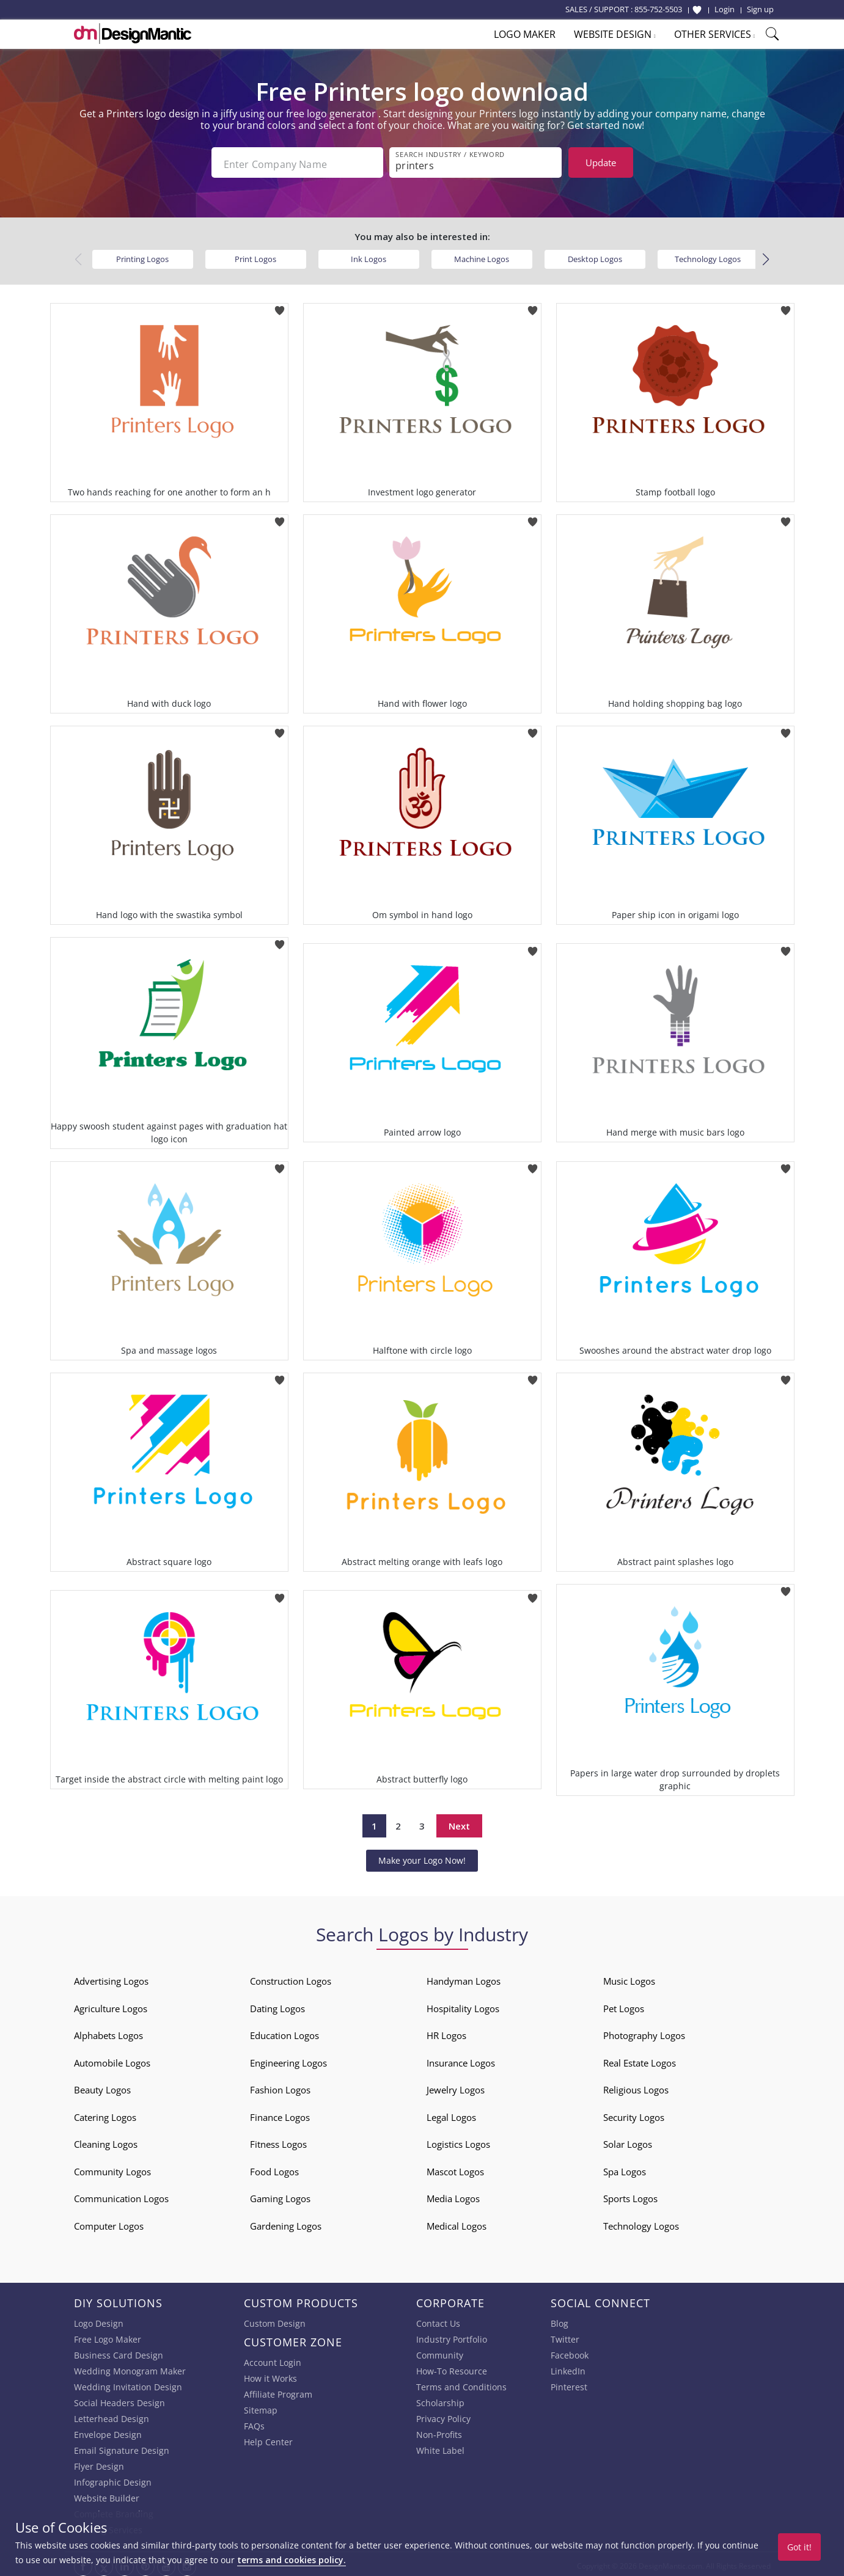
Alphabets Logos (108, 2032)
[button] (766, 256)
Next (459, 1822)
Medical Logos (456, 2222)
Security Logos (633, 2113)
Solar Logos (627, 2141)
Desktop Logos (595, 255)
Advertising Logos (111, 1978)
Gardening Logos (285, 2222)
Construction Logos (290, 1978)
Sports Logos (630, 2195)
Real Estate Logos (639, 2059)
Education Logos (284, 2032)
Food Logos (274, 2168)
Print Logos (255, 255)
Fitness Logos (278, 2141)
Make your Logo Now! (422, 1857)
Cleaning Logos (106, 2141)
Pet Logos (623, 2005)
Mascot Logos (455, 2168)
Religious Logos (636, 2087)
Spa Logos (624, 2168)
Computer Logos (109, 2222)
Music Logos (629, 1978)
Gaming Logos (280, 2195)
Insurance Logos (461, 2059)
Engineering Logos (288, 2059)
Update (600, 162)
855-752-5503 (658, 9)
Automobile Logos (112, 2059)
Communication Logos (121, 2195)
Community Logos (112, 2168)
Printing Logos (142, 255)
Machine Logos (481, 255)
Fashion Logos (280, 2087)
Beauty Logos (102, 2087)
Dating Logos (277, 2005)
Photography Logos (644, 2032)
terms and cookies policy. (291, 2560)
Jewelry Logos (456, 2087)
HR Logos (446, 2032)
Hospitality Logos (463, 2005)
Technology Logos (708, 255)
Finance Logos (280, 2113)
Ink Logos (368, 255)
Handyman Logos (464, 1978)
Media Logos (453, 2195)
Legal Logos (451, 2113)
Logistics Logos (458, 2141)
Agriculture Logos (110, 2005)
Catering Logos (105, 2113)
